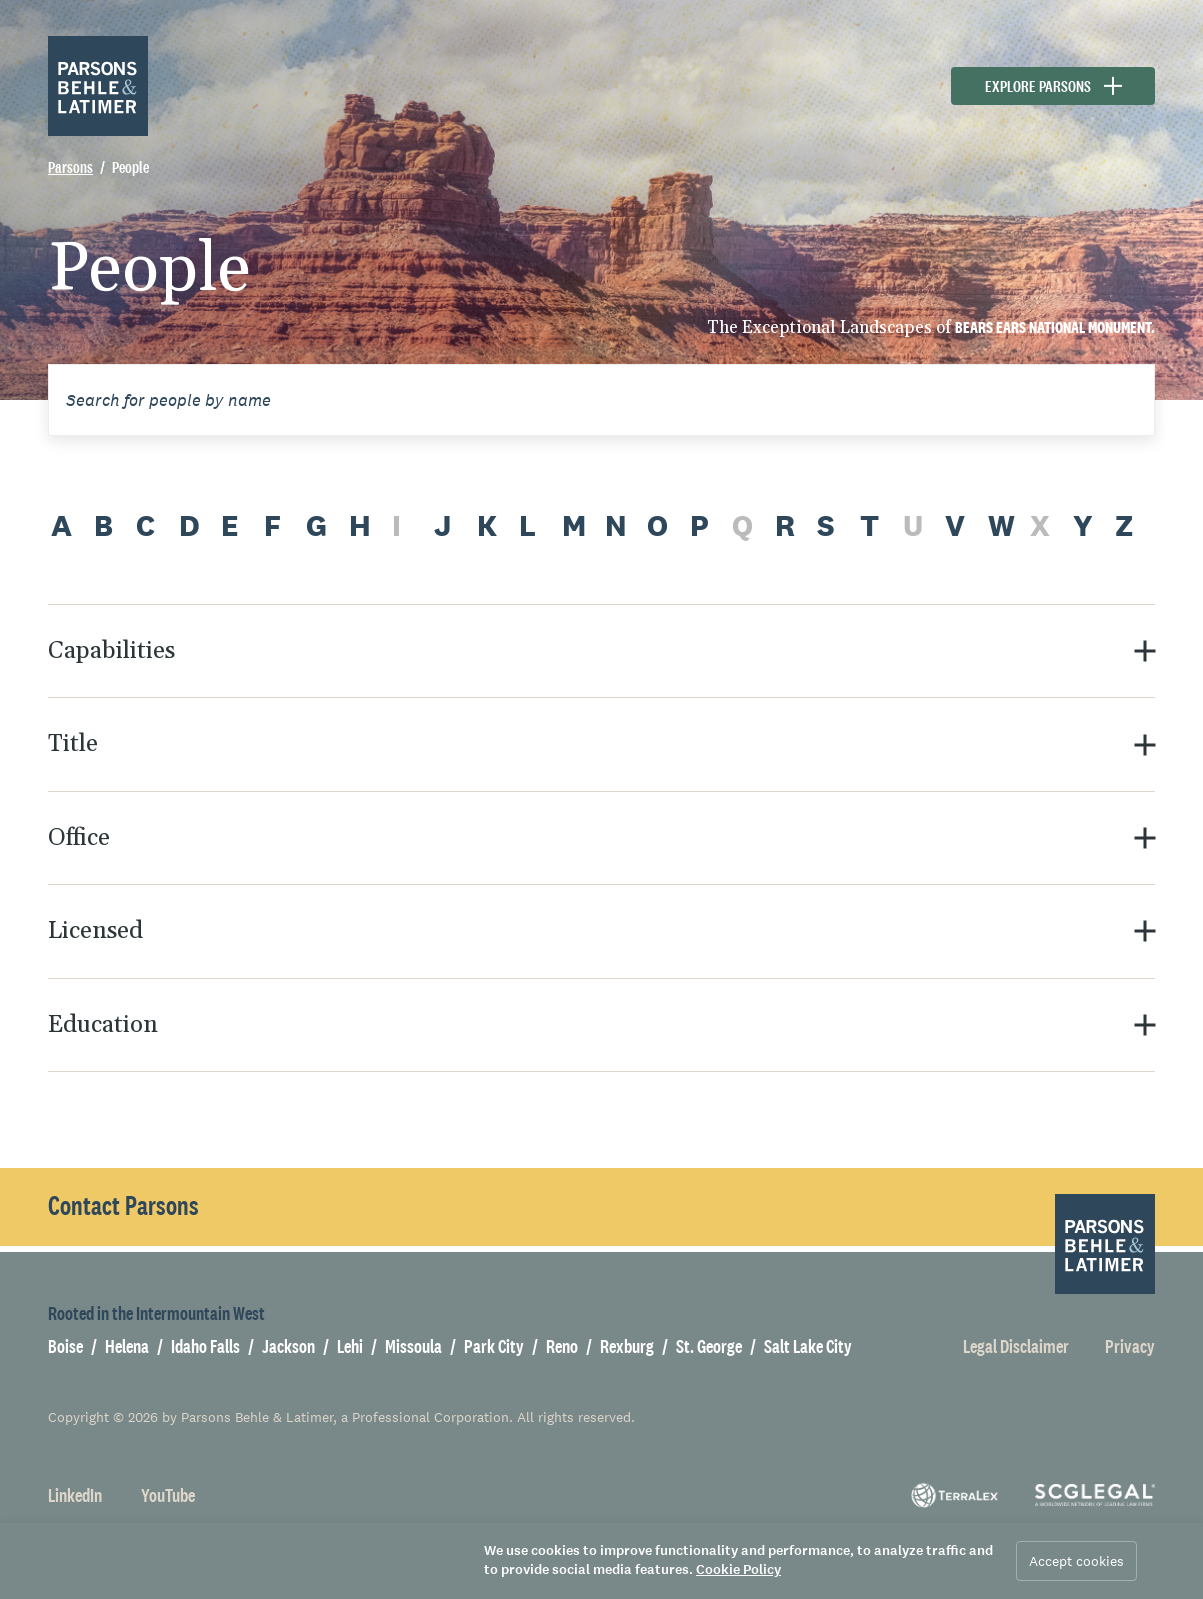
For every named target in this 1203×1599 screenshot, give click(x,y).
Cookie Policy (738, 1569)
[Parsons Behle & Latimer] (98, 86)
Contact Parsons (123, 1206)
